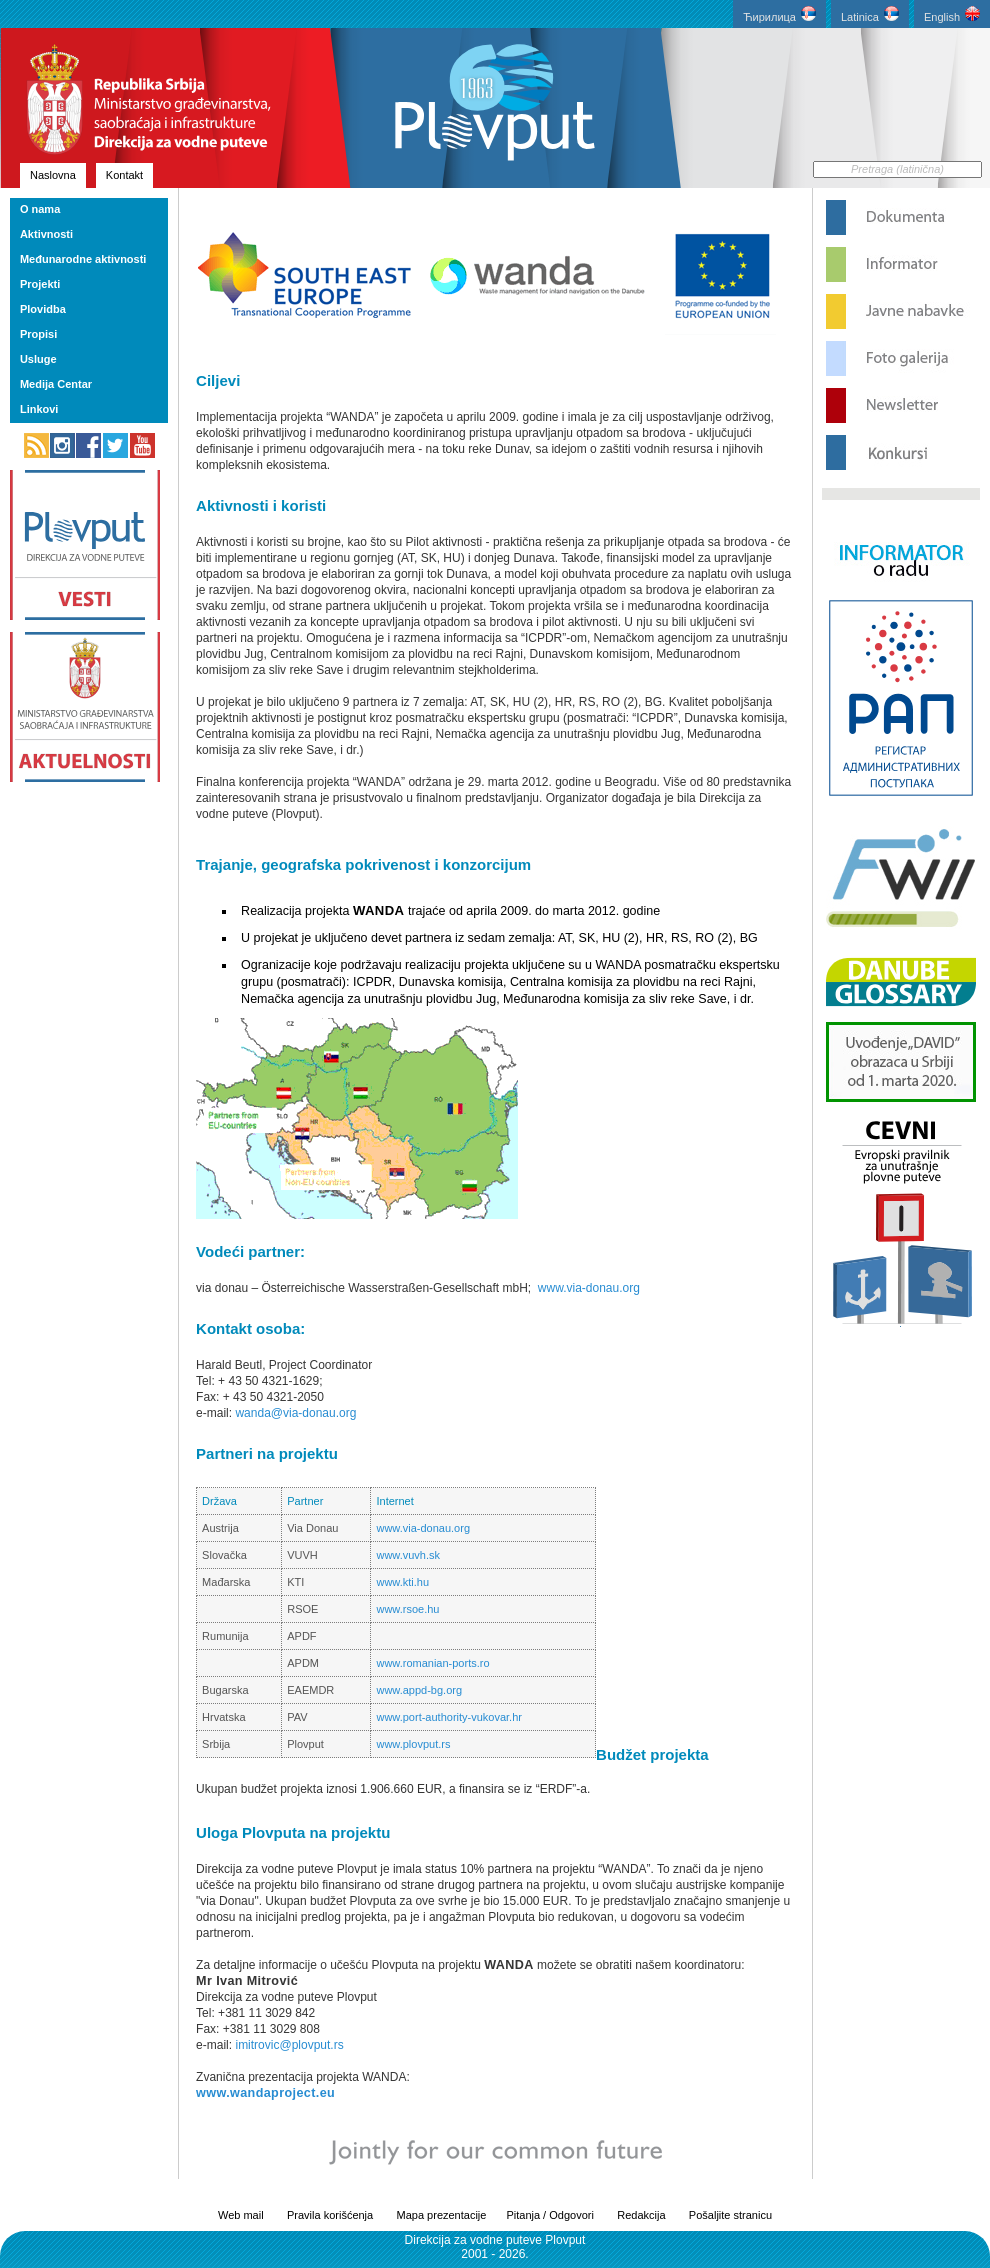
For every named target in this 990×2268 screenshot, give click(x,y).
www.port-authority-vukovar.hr (449, 1717)
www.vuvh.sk (408, 1555)
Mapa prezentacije (442, 2215)
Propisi (38, 334)
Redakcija (641, 2215)
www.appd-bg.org (419, 1690)
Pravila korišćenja (330, 2215)
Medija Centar (56, 384)
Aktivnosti (46, 234)
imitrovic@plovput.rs (288, 2045)
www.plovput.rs (413, 1744)
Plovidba (43, 309)
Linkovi (39, 409)
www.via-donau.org (589, 1288)
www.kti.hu (402, 1582)
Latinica (870, 14)
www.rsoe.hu (407, 1609)
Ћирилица (779, 14)
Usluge (38, 359)
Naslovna (53, 175)
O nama (40, 209)
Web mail (241, 2215)
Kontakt (124, 175)
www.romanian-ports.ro (432, 1663)
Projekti (40, 284)
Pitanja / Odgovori (549, 2215)
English (952, 14)
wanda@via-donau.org (295, 1413)
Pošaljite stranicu (730, 2215)
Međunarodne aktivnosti (83, 259)
